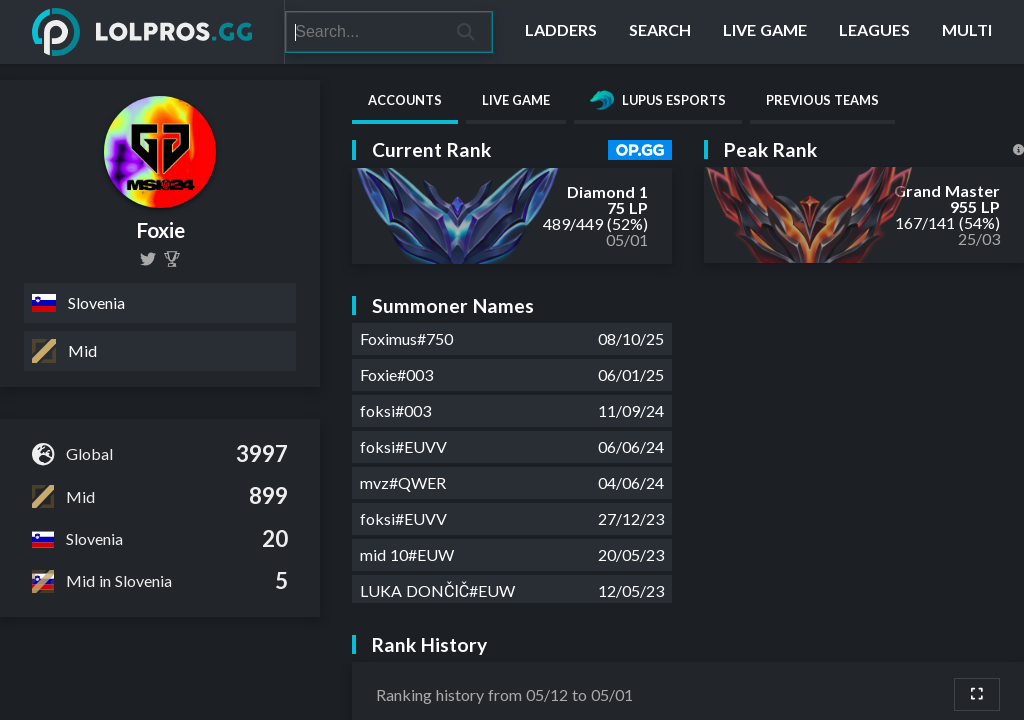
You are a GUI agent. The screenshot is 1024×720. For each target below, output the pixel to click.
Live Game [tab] (516, 100)
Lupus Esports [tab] (658, 100)
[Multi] (967, 32)
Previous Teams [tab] (822, 100)
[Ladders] (561, 32)
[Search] (363, 32)
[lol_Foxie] (148, 259)
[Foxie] (172, 259)
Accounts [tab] (405, 100)
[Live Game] (765, 32)
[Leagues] (874, 32)
